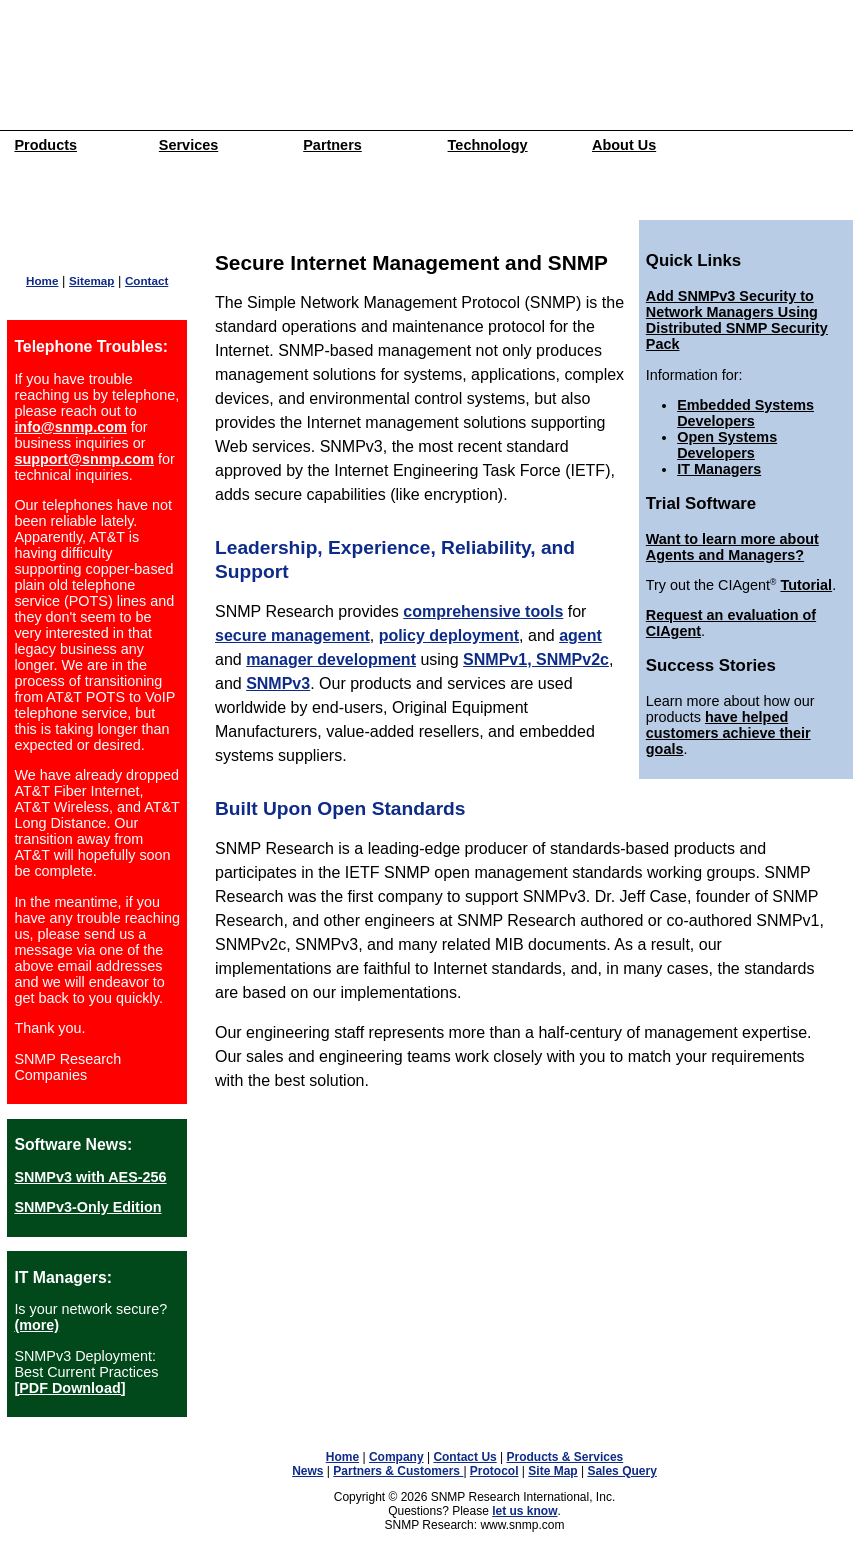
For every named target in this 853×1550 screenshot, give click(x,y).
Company (396, 1457)
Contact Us (464, 1457)
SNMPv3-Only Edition (87, 1207)
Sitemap (91, 280)
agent (580, 635)
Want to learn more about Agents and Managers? (732, 547)
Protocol (494, 1471)
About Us (624, 145)
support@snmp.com (84, 459)
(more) (36, 1325)
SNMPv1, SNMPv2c (536, 659)
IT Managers (719, 469)
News (307, 1471)
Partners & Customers (398, 1471)
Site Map (552, 1471)
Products (45, 145)
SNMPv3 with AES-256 (90, 1177)
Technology (488, 145)
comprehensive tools (483, 611)
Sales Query (621, 1471)
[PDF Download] (69, 1388)
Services (188, 145)
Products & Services (565, 1457)
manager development (331, 659)
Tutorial (806, 585)
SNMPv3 (278, 683)
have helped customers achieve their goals (728, 733)
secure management (292, 635)
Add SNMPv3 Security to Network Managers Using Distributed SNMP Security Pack (737, 320)
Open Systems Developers (727, 445)
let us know (524, 1511)
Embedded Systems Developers (745, 413)
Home (42, 280)
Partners (332, 145)
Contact (146, 280)
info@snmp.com (70, 427)
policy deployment (449, 635)
